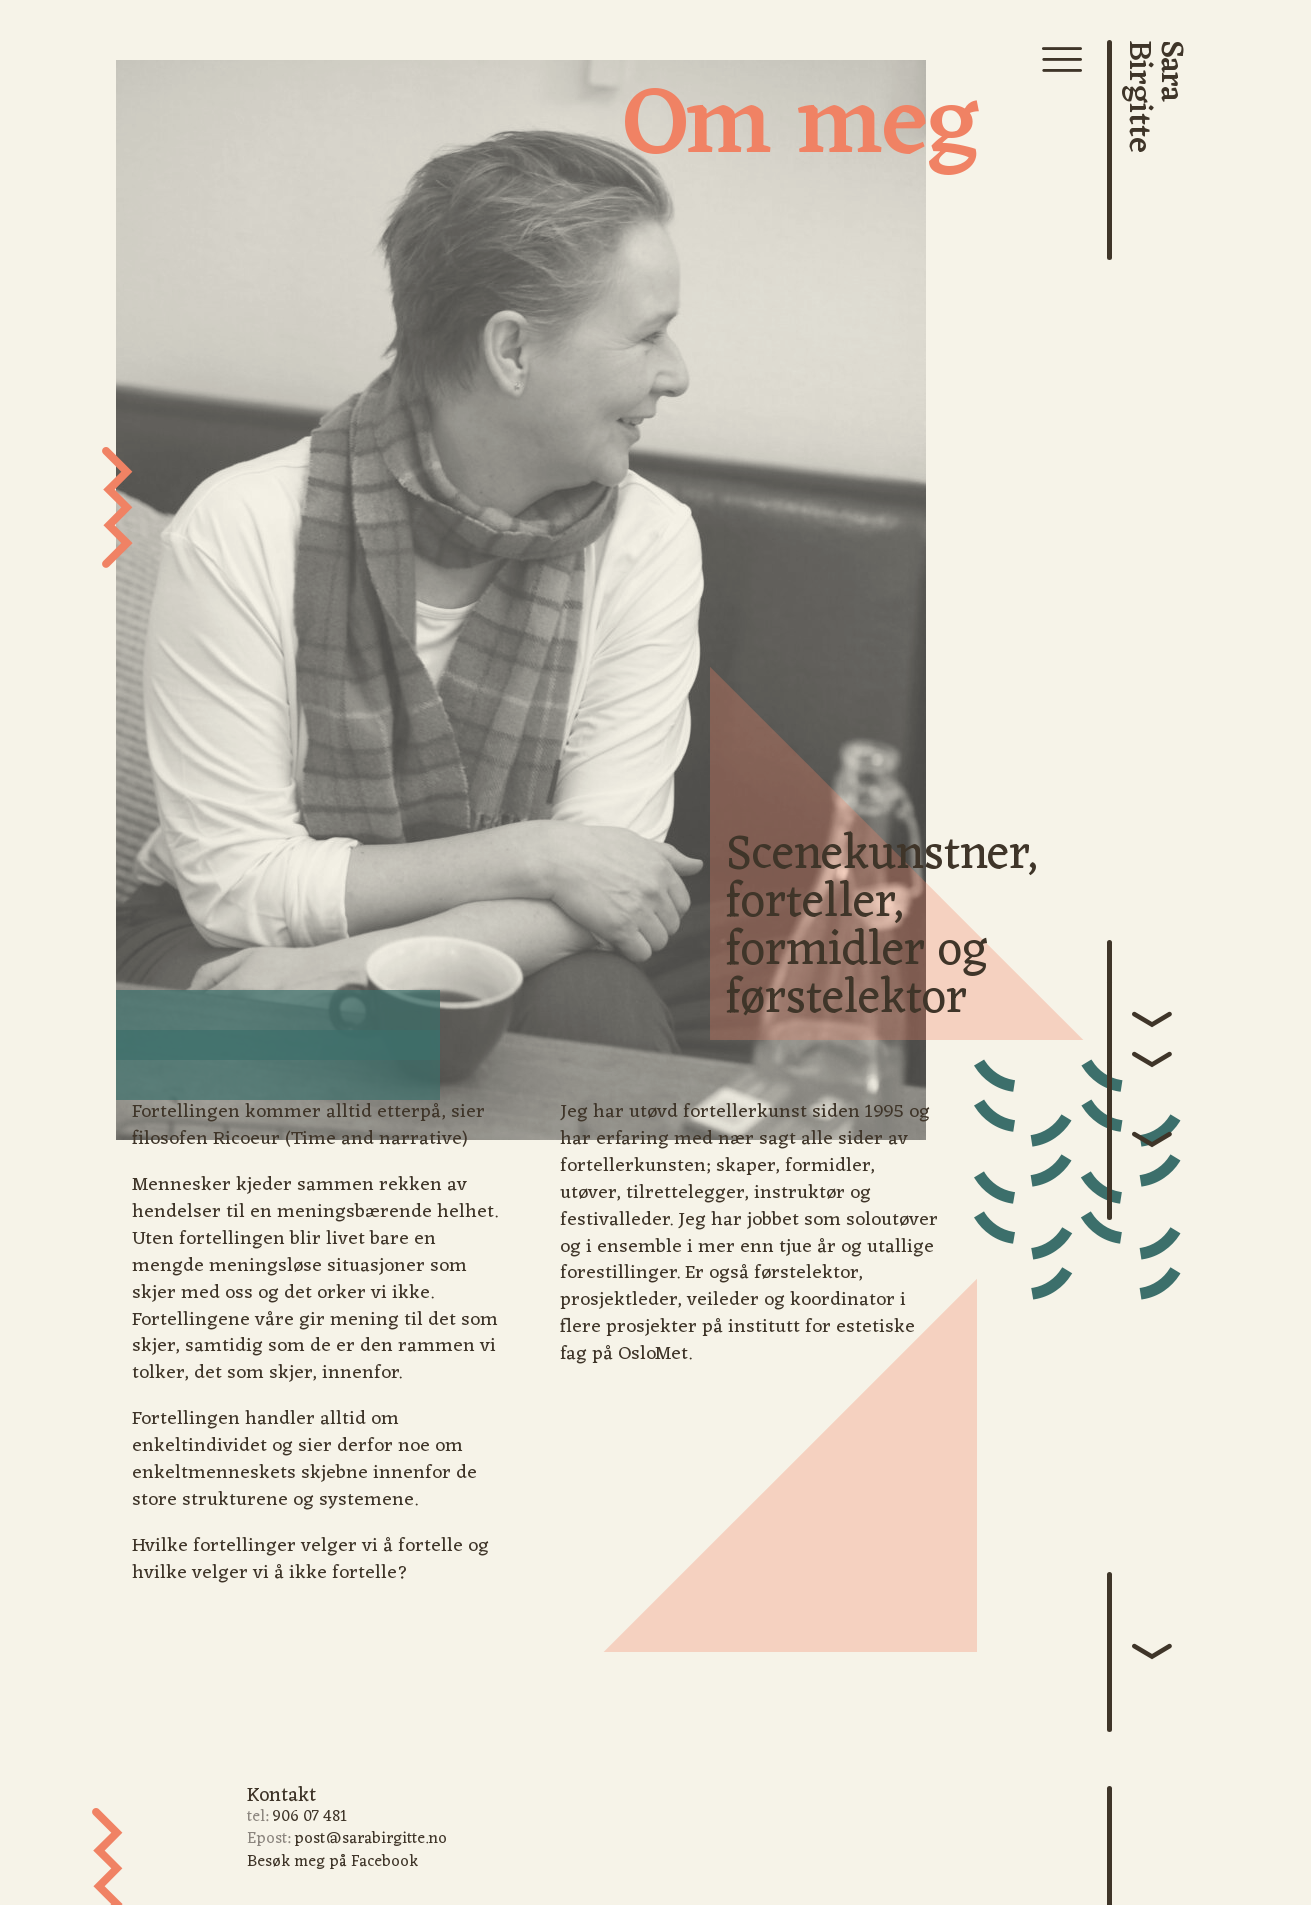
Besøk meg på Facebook (332, 1862)
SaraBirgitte (1154, 96)
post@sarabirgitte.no (370, 1839)
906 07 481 (309, 1817)
